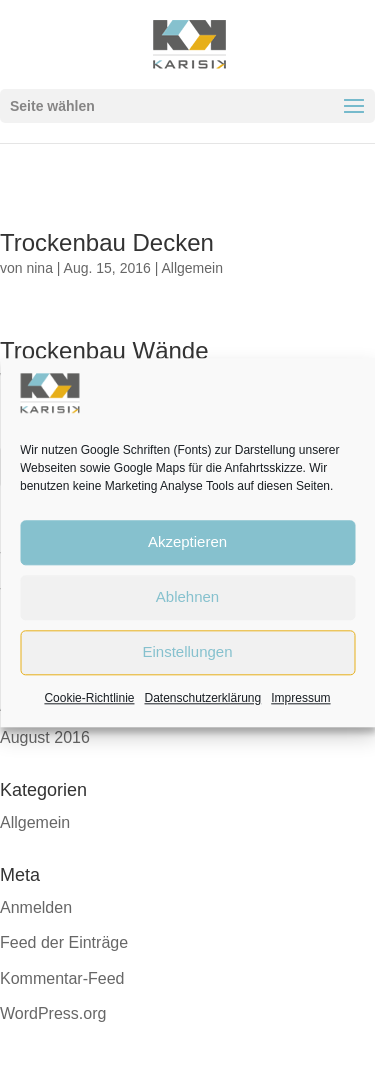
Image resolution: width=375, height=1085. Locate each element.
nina (39, 268)
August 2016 (45, 737)
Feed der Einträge (64, 942)
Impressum (300, 698)
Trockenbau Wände (104, 350)
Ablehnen (187, 597)
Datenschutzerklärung (202, 698)
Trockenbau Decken (107, 242)
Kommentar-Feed (62, 978)
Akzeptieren (187, 542)
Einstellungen (187, 652)
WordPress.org (53, 1013)
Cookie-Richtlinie (89, 698)
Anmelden (36, 907)
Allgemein (191, 268)
